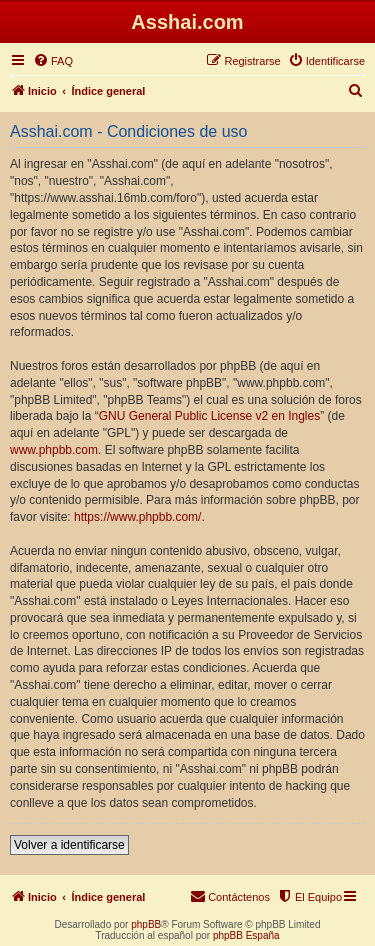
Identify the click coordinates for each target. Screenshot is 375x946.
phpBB (146, 924)
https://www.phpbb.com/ (137, 517)
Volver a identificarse (69, 845)
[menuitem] (53, 61)
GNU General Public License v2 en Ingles (209, 416)
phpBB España (246, 935)
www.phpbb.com (54, 450)
